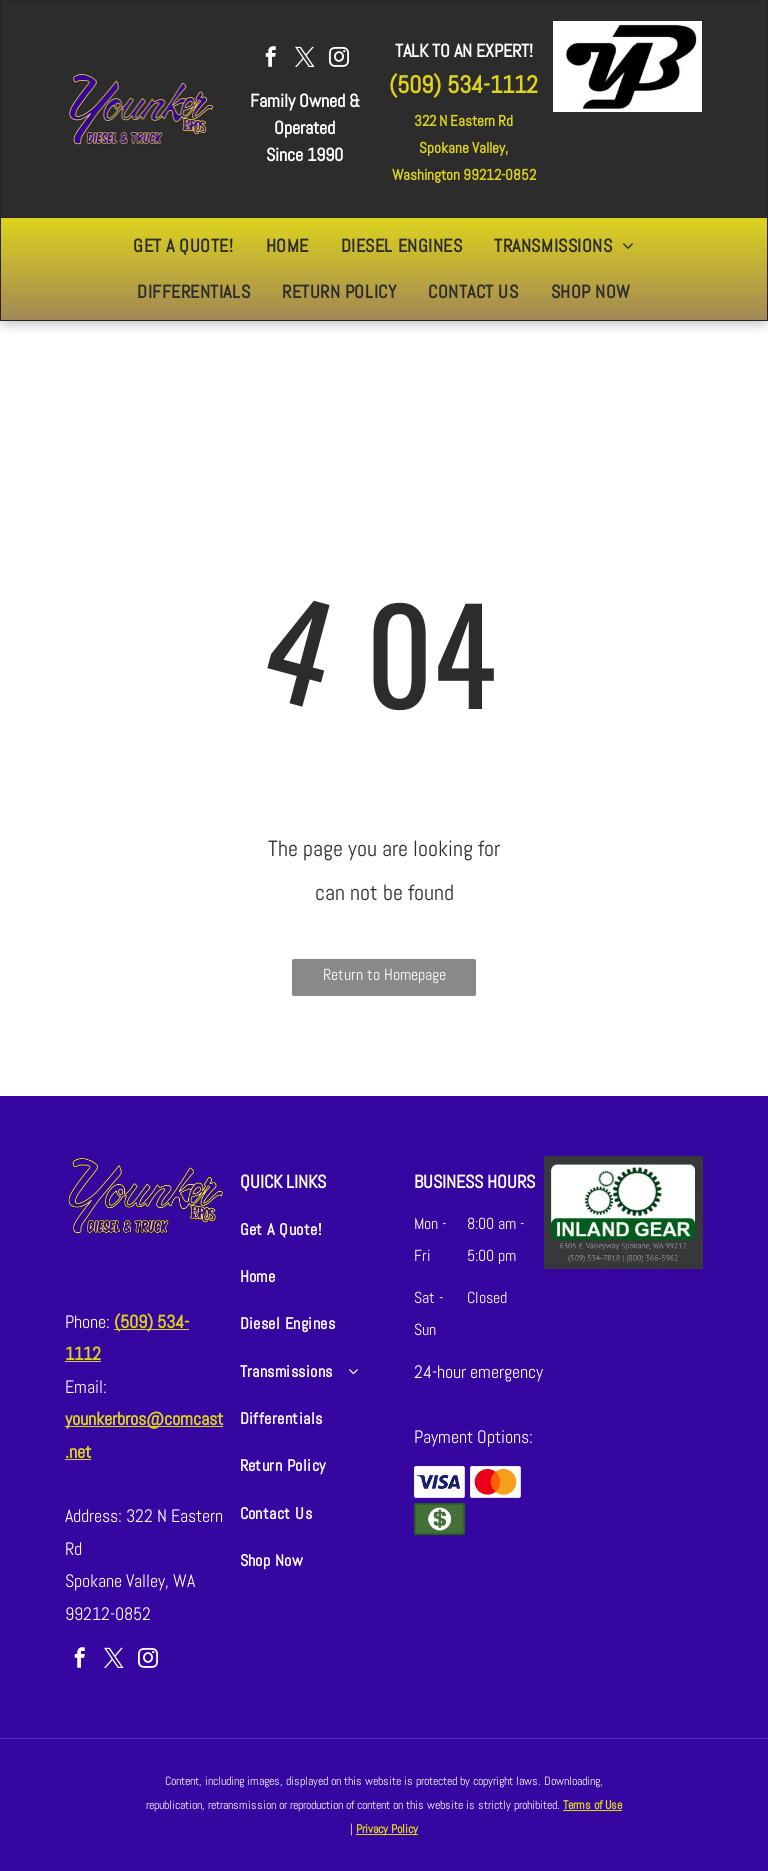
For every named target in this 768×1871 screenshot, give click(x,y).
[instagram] (339, 59)
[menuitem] (183, 246)
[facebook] (271, 59)
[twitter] (305, 59)
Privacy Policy (387, 1829)
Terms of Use (592, 1805)
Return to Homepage (384, 974)
